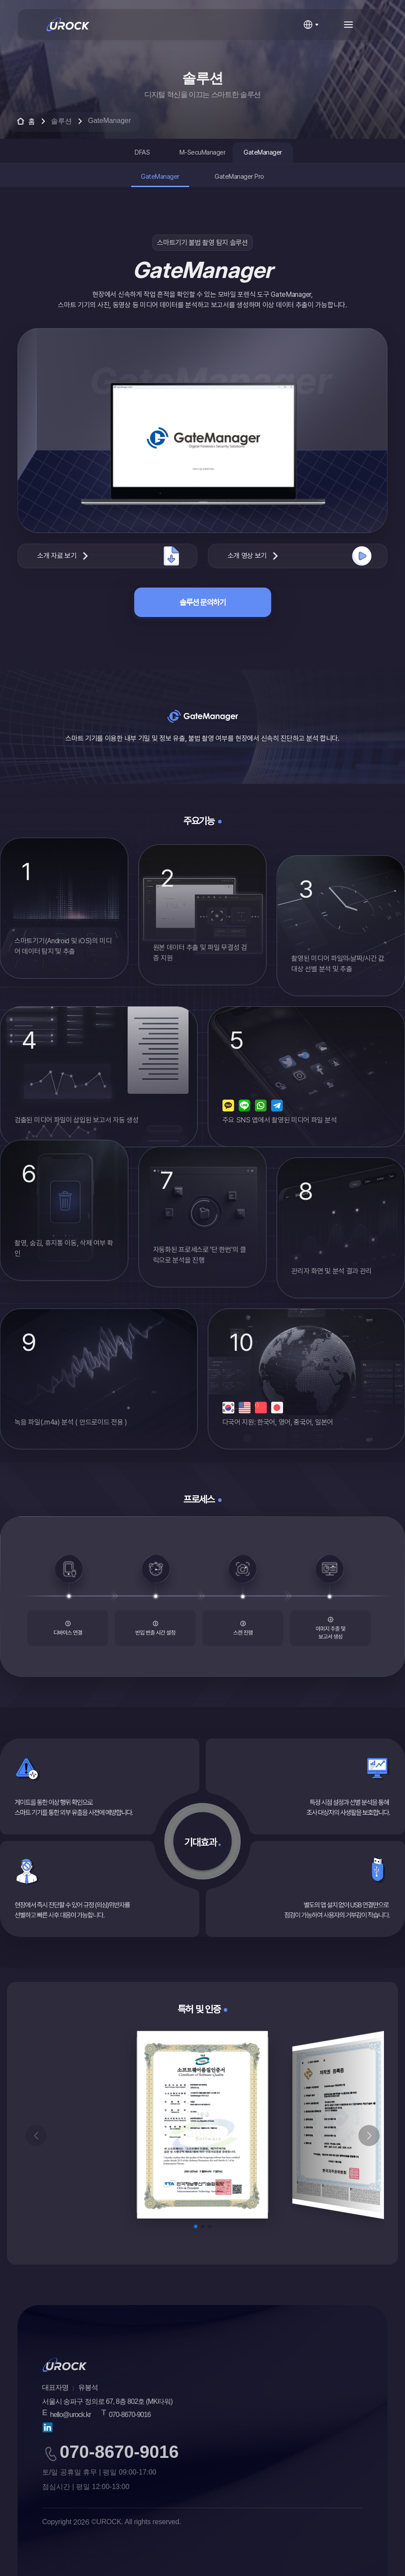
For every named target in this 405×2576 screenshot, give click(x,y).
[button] (369, 2135)
